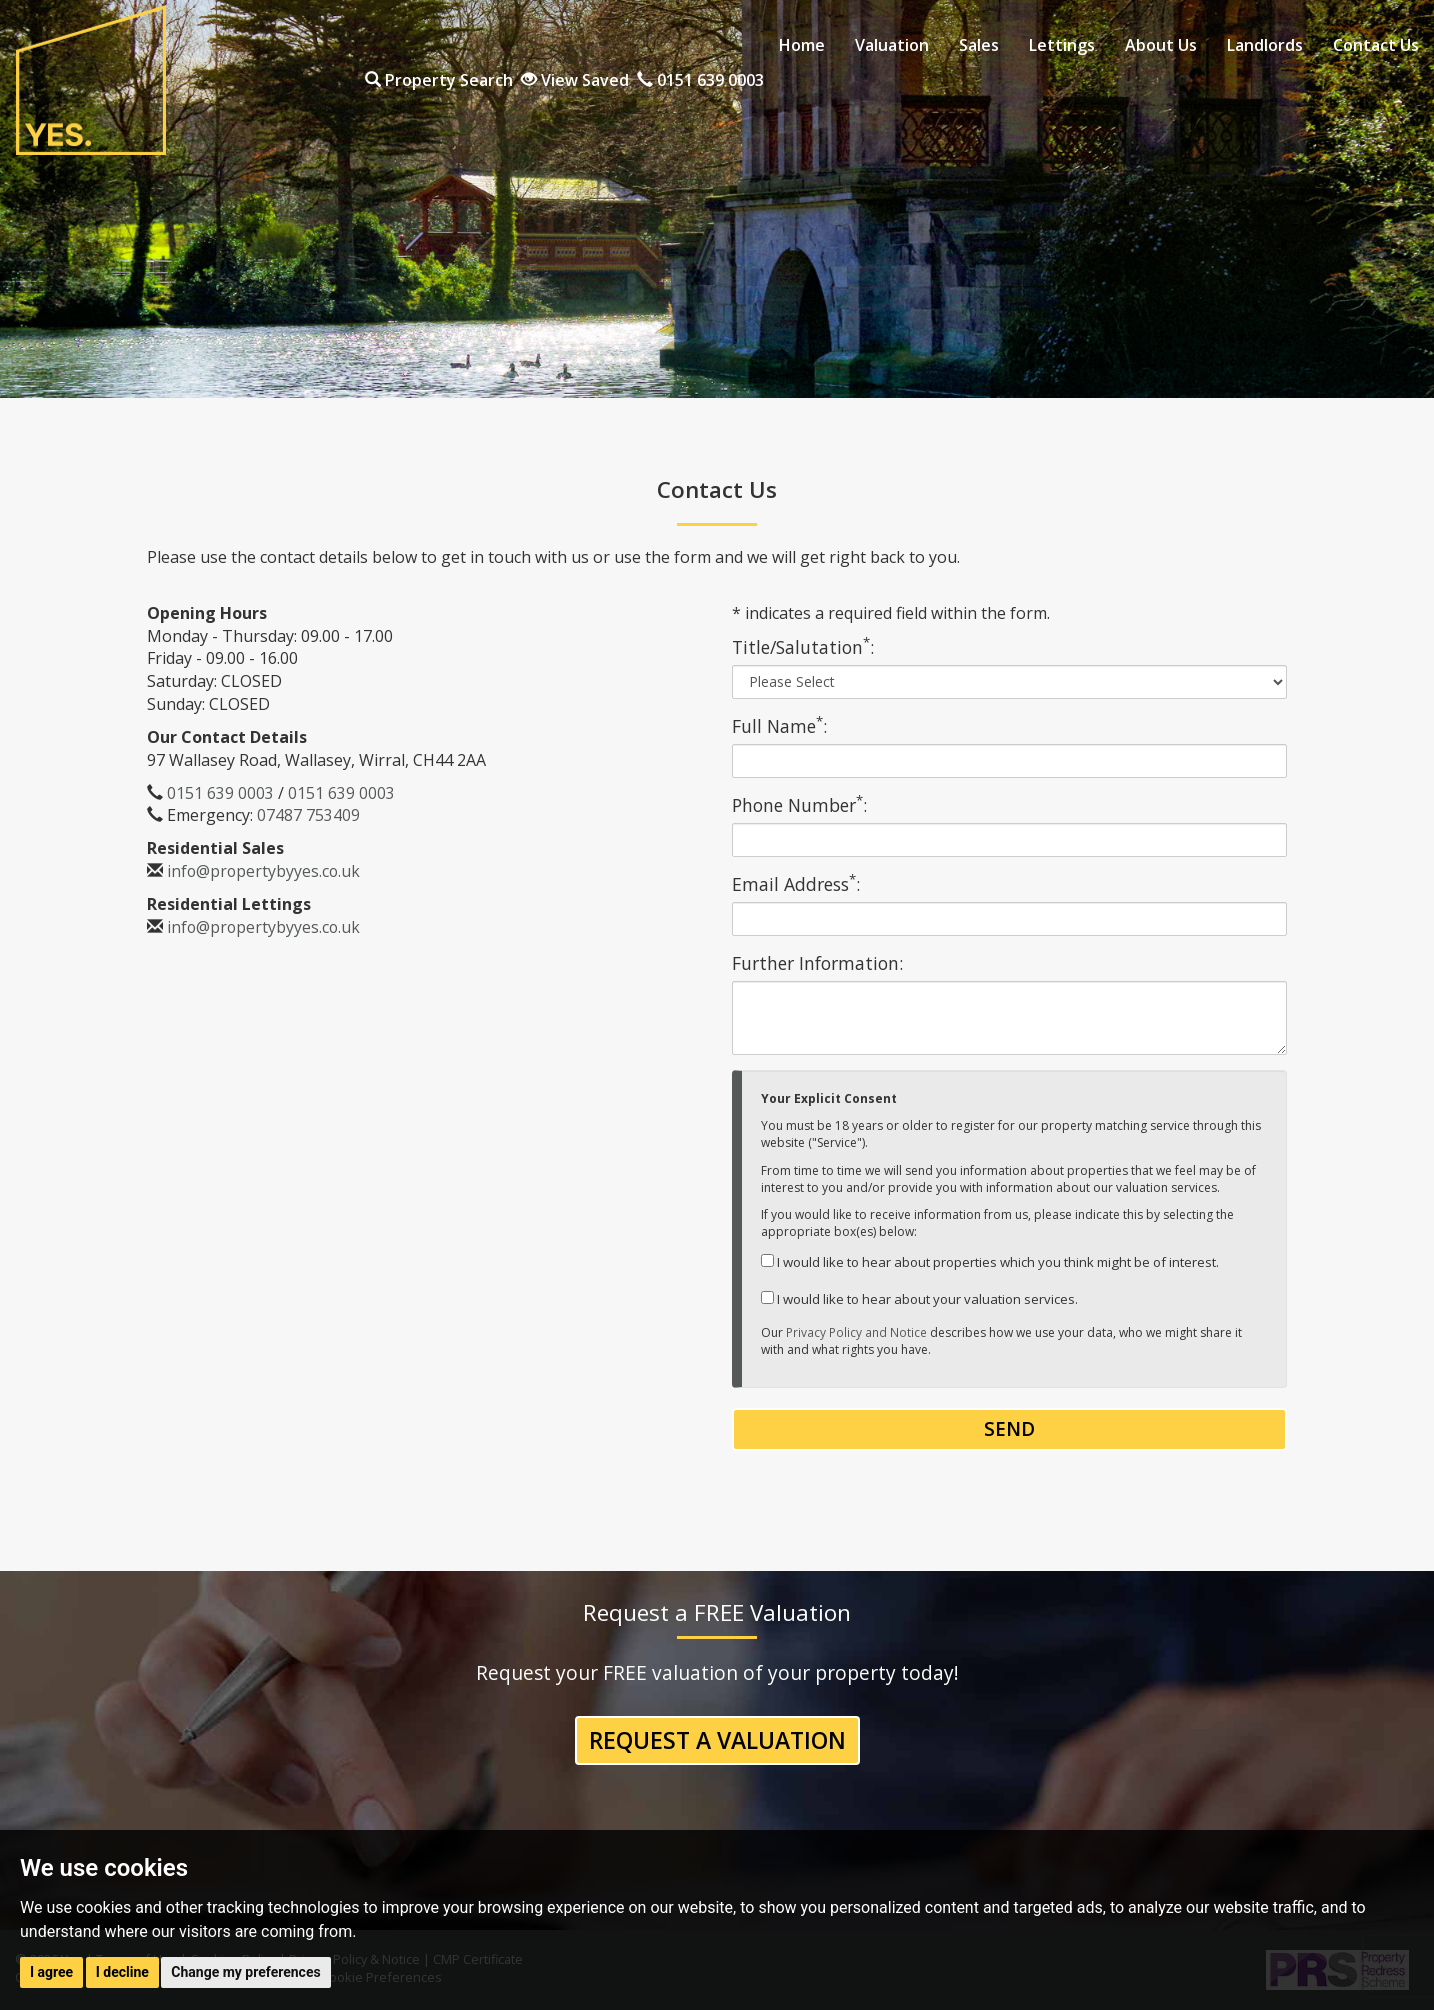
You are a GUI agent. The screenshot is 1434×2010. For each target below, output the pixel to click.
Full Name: (779, 726)
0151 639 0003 (1355, 81)
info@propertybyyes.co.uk (265, 871)
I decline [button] (122, 1972)
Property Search (1094, 81)
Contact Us (1376, 45)
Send (1009, 1429)
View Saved (1230, 81)
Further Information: (817, 963)
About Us (1161, 45)
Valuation (892, 45)
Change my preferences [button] (245, 1972)
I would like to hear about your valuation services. (919, 1299)
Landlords (1265, 45)
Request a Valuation (717, 1741)
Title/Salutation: (803, 647)
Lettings (1062, 45)
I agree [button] (51, 1972)
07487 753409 (308, 815)
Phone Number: (799, 805)
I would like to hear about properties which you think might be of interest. (990, 1262)
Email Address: (796, 884)
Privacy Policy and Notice (856, 1332)
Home (802, 45)
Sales (979, 45)
